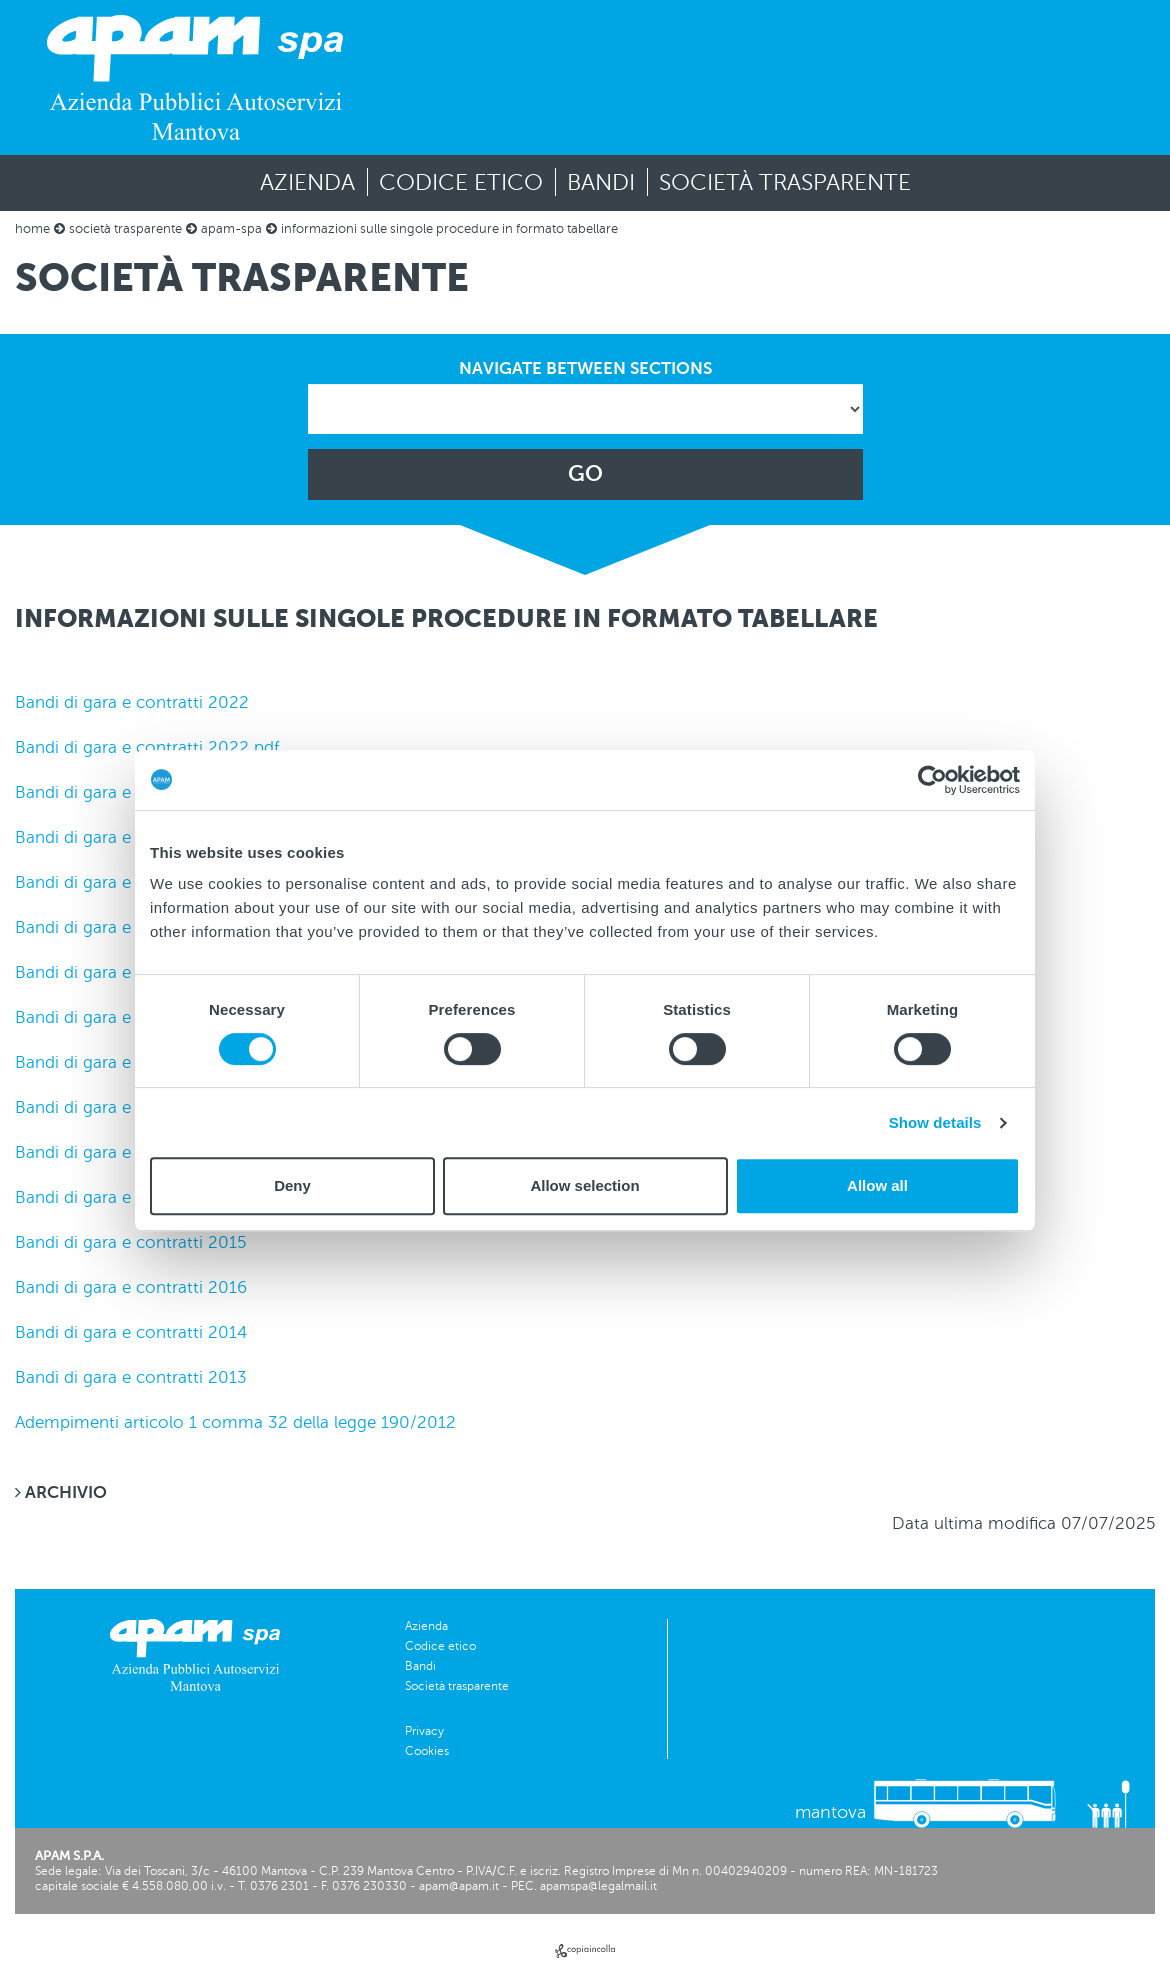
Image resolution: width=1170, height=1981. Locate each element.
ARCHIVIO (61, 1492)
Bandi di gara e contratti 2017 (130, 1152)
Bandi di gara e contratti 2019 (133, 972)
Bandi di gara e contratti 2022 (132, 702)
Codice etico (461, 182)
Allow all (877, 1185)
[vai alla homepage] (195, 77)
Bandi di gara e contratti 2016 (131, 1287)
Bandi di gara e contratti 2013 (131, 1377)
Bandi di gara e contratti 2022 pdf (147, 747)
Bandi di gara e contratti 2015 (130, 1242)
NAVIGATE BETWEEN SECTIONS (585, 368)
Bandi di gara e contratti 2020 (132, 882)
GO (585, 474)
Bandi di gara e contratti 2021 (131, 792)
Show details (935, 1122)
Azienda (307, 182)
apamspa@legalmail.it (598, 1886)
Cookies (427, 1751)
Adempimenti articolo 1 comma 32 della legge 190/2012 (235, 1422)
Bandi (601, 182)
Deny (292, 1185)
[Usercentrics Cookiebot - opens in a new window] (932, 780)
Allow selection (584, 1185)
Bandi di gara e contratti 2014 (131, 1332)
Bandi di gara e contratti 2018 (133, 1062)
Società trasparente (785, 182)
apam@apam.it (459, 1886)
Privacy (424, 1731)
